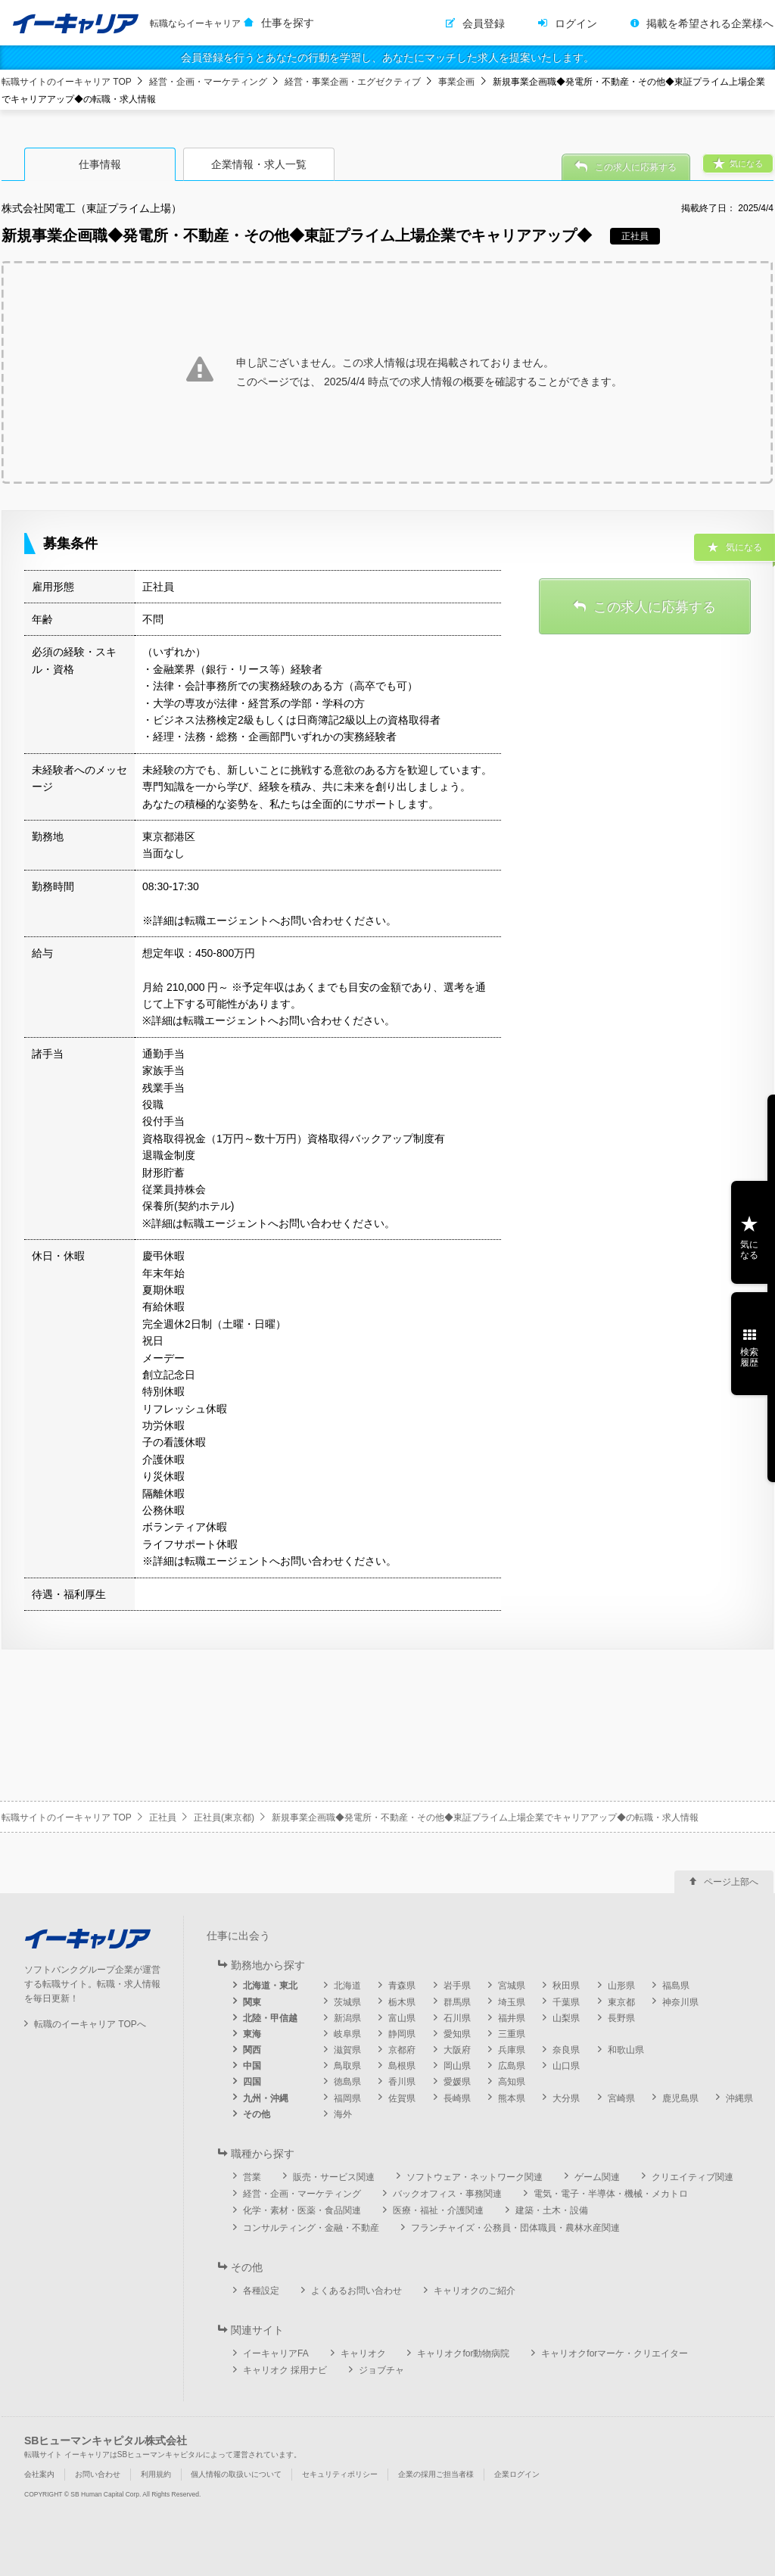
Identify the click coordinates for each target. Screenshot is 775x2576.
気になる (749, 1249)
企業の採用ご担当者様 (436, 2474)
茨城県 (347, 2002)
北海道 (347, 1985)
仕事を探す (287, 23)
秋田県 (566, 1985)
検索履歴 (749, 1357)
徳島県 (347, 2081)
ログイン (576, 23)
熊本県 (511, 2098)
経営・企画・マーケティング (208, 81)
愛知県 (457, 2034)
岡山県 (457, 2065)
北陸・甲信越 (270, 2018)
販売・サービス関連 (334, 2177)
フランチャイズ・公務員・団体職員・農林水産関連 (515, 2227)
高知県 (511, 2081)
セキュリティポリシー (340, 2474)
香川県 (402, 2081)
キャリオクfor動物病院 (463, 2353)
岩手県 (457, 1985)
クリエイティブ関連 (692, 2177)
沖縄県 (739, 2098)
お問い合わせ (97, 2474)
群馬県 (457, 2002)
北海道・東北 (270, 1985)
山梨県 (566, 2018)
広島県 (511, 2065)
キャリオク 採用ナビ (285, 2370)
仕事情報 (100, 164)
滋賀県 (347, 2050)
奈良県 (566, 2050)
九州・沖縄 (265, 2098)
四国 (252, 2081)
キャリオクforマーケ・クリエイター (614, 2353)
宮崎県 (621, 2098)
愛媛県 (457, 2081)
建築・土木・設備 (551, 2210)
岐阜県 (347, 2034)
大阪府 (457, 2050)
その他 (256, 2114)
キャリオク (363, 2353)
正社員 (162, 1817)
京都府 (402, 2050)
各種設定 (261, 2290)
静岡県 (402, 2034)
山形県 (621, 1985)
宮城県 (511, 1985)
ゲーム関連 (597, 2177)
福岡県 (347, 2098)
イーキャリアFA (276, 2353)
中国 (252, 2065)
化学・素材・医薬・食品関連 (302, 2210)
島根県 (402, 2065)
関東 (252, 2002)
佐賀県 (402, 2098)
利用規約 (156, 2474)
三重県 (511, 2034)
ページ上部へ (731, 1882)
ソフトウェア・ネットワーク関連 (474, 2177)
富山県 (402, 2018)
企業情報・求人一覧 (259, 164)
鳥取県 (347, 2065)
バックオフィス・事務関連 (447, 2193)
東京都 (621, 2002)
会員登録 (483, 23)
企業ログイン (517, 2474)
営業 (252, 2177)
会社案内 (39, 2474)
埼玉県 (511, 2002)
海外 (343, 2114)
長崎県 (457, 2098)
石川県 (457, 2018)
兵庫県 (511, 2050)
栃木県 (402, 2002)
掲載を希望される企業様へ (709, 23)
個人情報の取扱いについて (236, 2474)
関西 (252, 2050)
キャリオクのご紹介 (474, 2290)
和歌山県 (626, 2050)
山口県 (566, 2065)
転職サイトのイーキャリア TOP (67, 81)
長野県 (621, 2018)
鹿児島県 (680, 2098)
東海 (252, 2034)
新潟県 (347, 2018)
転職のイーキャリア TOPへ (90, 2024)
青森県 (402, 1985)
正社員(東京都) (224, 1817)
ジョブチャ (381, 2370)
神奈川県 (680, 2002)
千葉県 (566, 2002)
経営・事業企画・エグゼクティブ (353, 81)
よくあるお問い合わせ (356, 2290)
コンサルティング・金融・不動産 (311, 2227)
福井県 (511, 2018)
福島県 (675, 1985)
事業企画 (456, 81)
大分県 (566, 2098)
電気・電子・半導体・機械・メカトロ (611, 2193)
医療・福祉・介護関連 (438, 2210)
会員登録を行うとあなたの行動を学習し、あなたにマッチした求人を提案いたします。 (387, 57)
